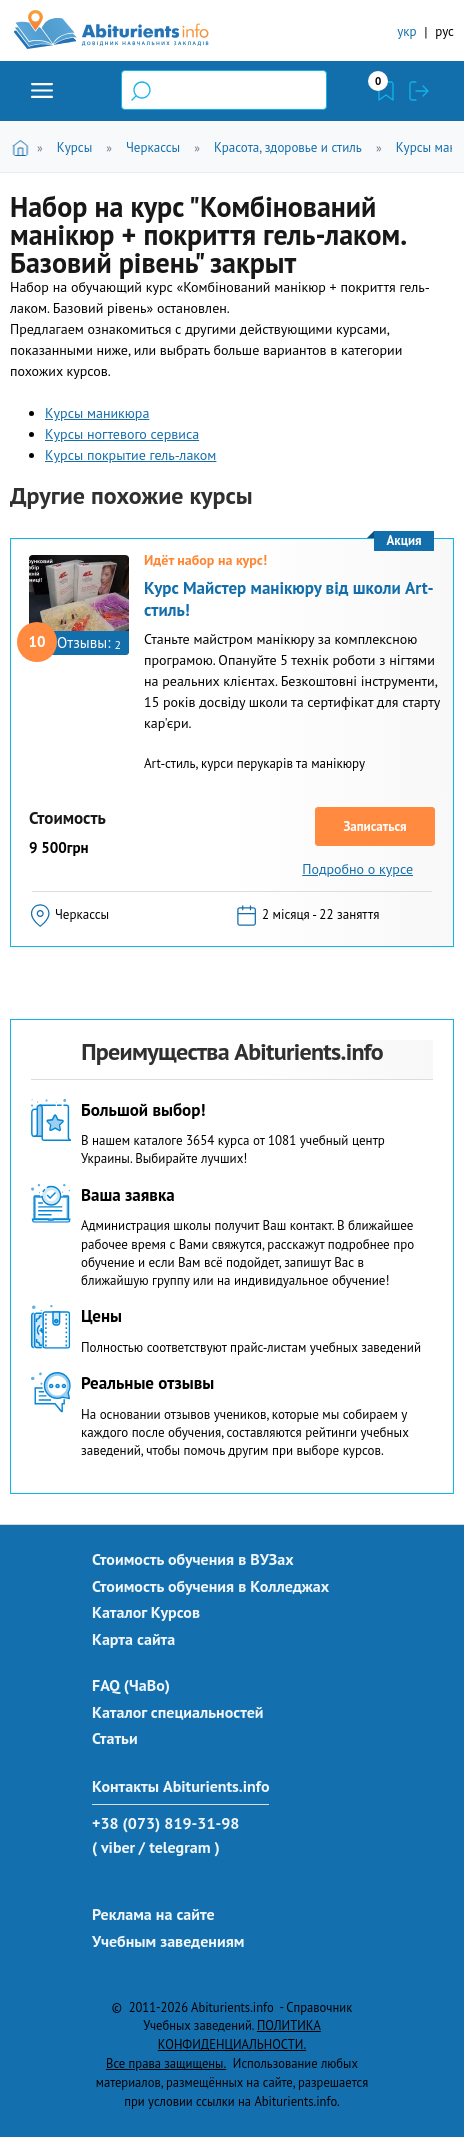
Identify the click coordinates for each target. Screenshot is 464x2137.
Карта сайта (133, 1639)
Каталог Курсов (146, 1612)
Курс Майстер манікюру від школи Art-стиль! (289, 599)
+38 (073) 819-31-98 (165, 1823)
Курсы (74, 147)
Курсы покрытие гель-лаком (130, 455)
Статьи (115, 1738)
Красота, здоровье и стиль (288, 147)
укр (406, 31)
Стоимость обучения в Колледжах (210, 1586)
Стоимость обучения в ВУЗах (193, 1559)
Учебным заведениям (168, 1941)
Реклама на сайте (153, 1914)
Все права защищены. (166, 2063)
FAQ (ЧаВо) (131, 1685)
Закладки (386, 91)
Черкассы (153, 147)
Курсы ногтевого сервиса (122, 434)
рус (444, 31)
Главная (23, 146)
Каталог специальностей (178, 1712)
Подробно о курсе (357, 869)
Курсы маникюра (97, 413)
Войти (419, 91)
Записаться (374, 826)
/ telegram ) (179, 1847)
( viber (113, 1847)
